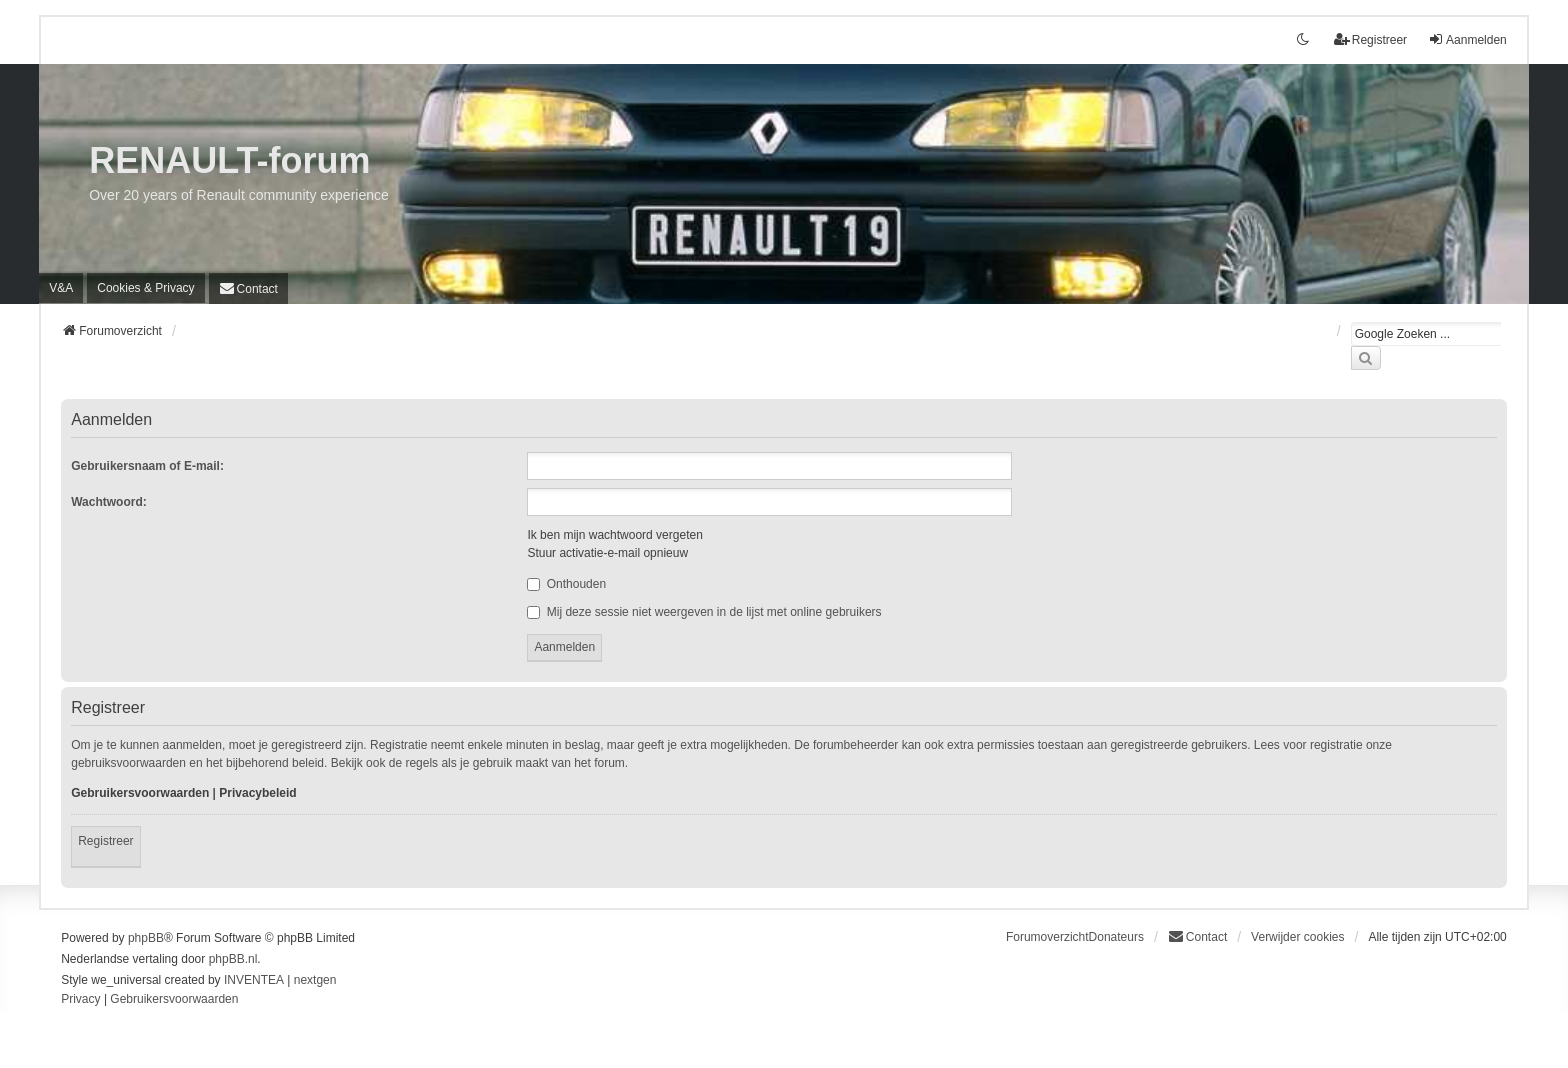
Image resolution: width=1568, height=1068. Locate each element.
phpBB (146, 938)
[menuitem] (145, 288)
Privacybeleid (257, 793)
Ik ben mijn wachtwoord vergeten (614, 535)
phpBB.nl (233, 959)
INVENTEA (254, 980)
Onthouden (566, 584)
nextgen (315, 980)
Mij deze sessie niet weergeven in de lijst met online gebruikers (704, 612)
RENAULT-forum (229, 160)
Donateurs (1116, 937)
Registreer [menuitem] (1370, 39)
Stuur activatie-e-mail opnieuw (607, 553)
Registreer (105, 841)
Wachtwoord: (109, 502)
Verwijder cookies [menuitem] (1297, 937)
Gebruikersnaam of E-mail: (147, 466)
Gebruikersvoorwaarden (140, 793)
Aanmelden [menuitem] (1467, 39)
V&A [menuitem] (61, 288)
